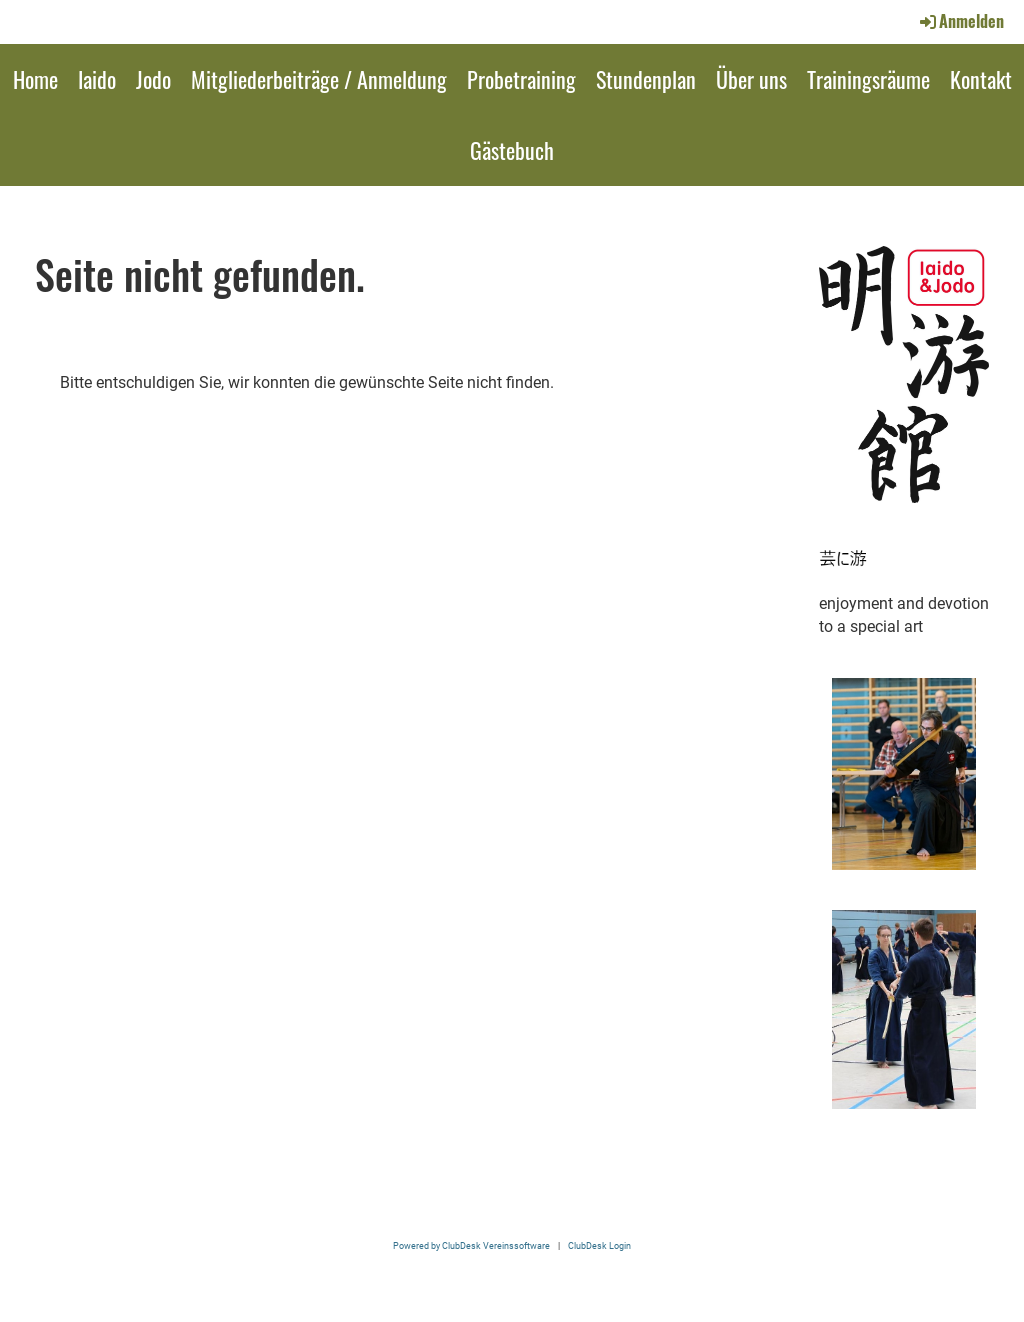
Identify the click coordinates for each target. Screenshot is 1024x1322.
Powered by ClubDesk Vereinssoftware (471, 1245)
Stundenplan (646, 79)
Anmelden (960, 21)
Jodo (153, 79)
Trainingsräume (868, 79)
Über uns (751, 79)
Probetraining (521, 79)
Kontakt (981, 79)
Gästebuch (512, 150)
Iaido (97, 79)
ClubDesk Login (599, 1245)
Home (35, 79)
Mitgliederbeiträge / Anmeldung (319, 79)
